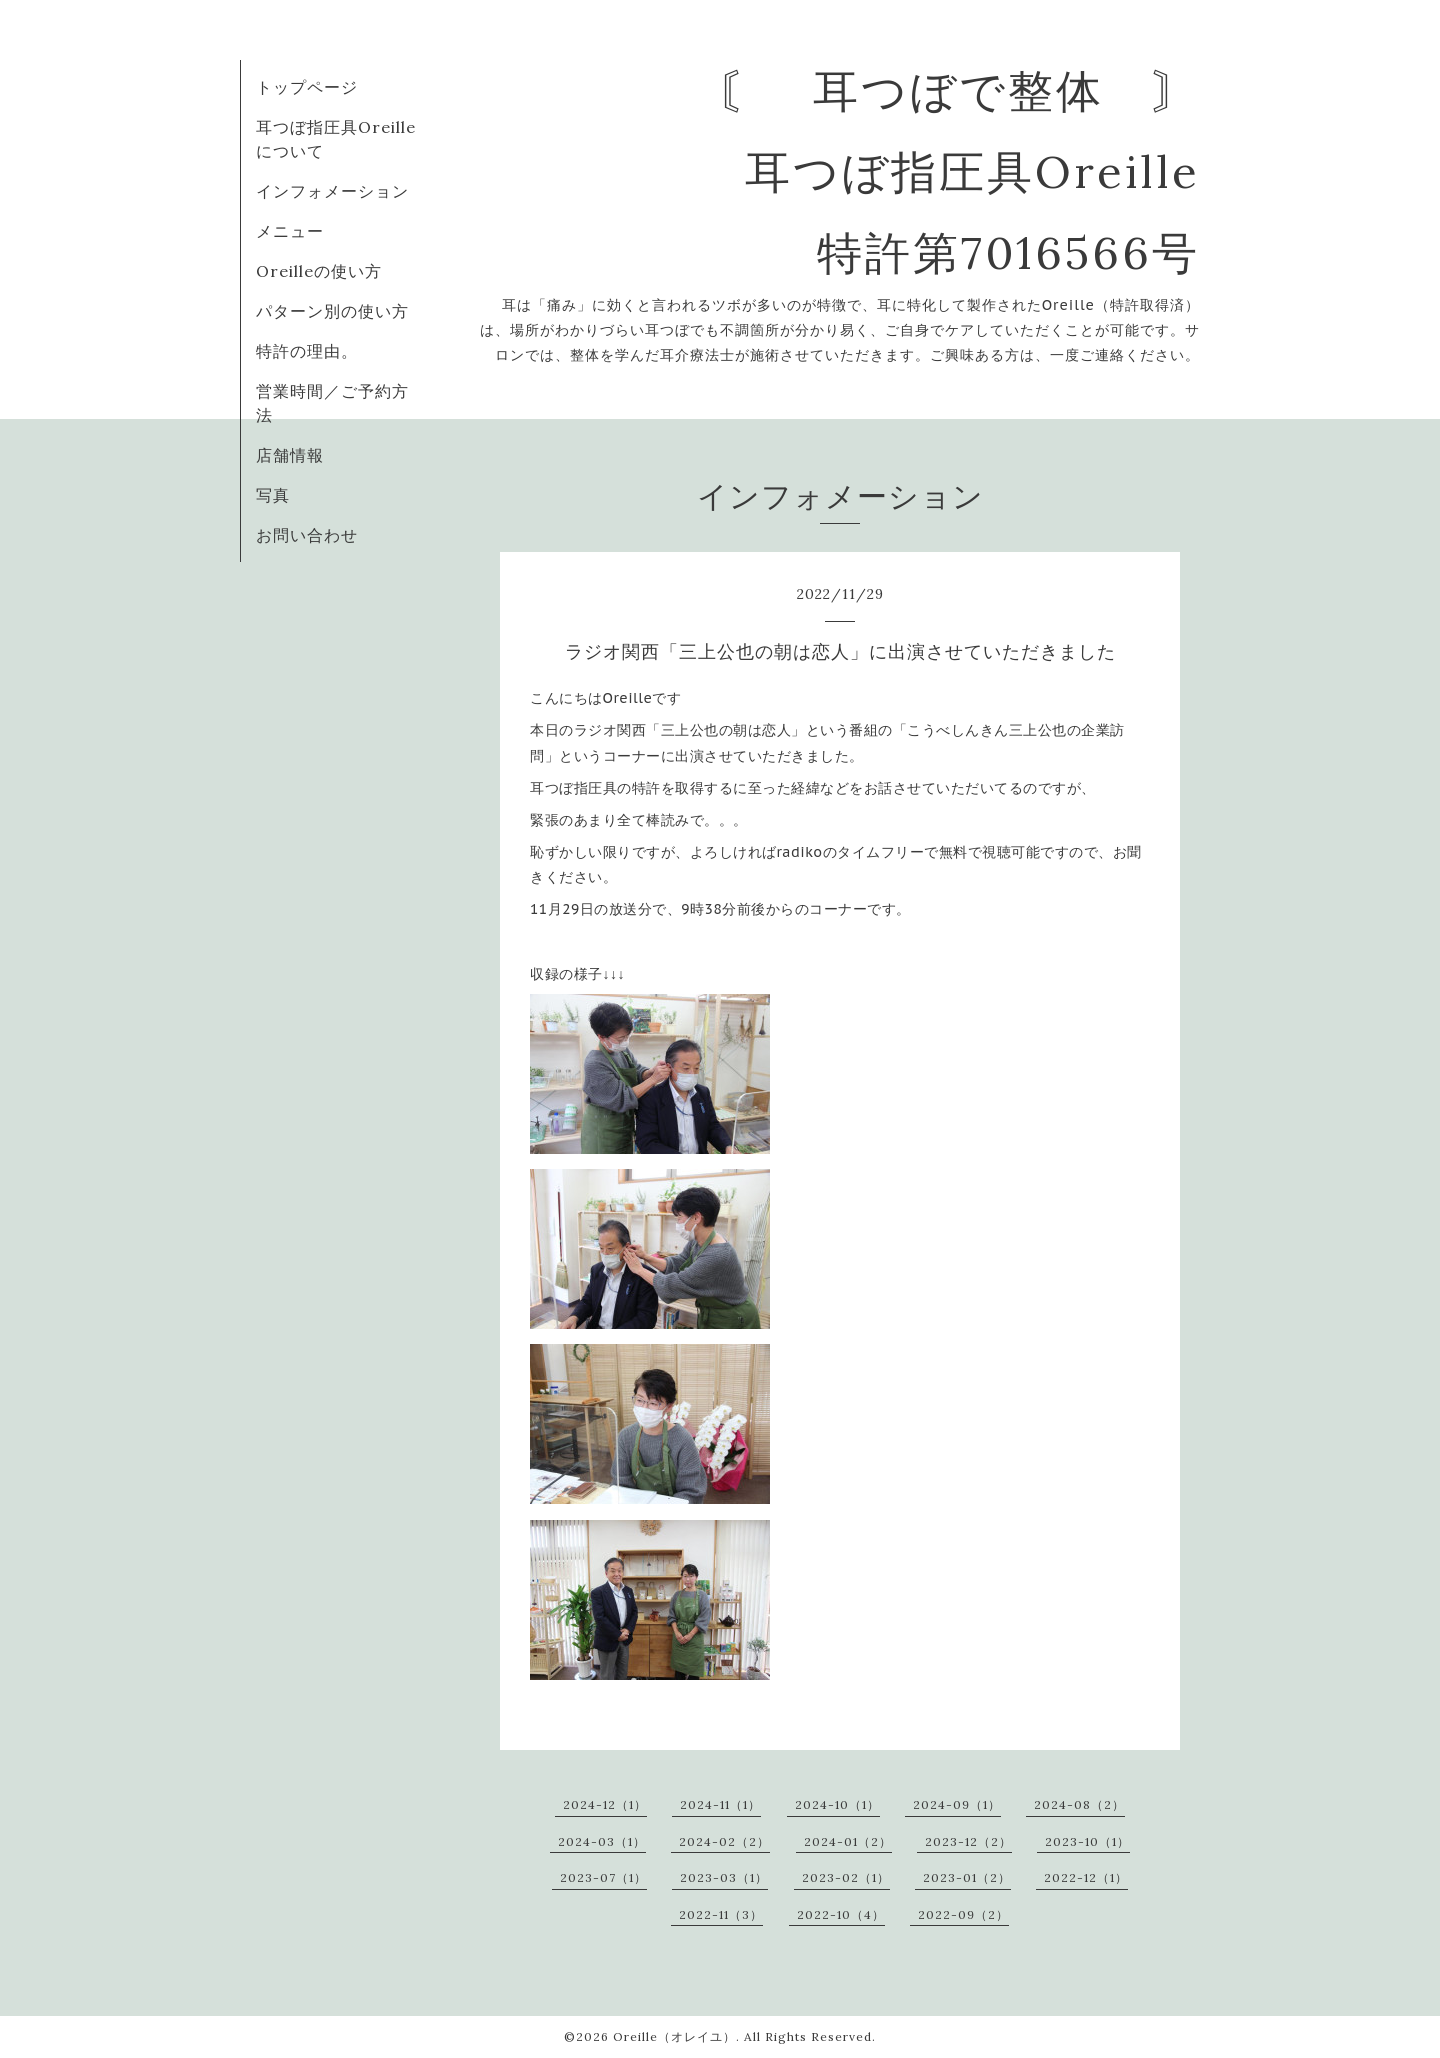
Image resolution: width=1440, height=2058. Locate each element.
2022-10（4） (841, 1914)
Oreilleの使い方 (319, 271)
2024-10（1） (837, 1804)
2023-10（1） (1087, 1841)
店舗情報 (290, 455)
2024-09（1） (957, 1804)
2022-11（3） (721, 1914)
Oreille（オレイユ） (674, 2036)
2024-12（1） (605, 1804)
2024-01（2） (848, 1841)
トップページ (307, 87)
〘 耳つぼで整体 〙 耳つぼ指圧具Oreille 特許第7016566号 (958, 171)
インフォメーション (332, 191)
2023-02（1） (846, 1877)
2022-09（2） (963, 1914)
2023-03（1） (724, 1877)
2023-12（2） (968, 1841)
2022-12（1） (1086, 1877)
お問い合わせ (307, 535)
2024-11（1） (720, 1804)
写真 (273, 495)
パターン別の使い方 (332, 311)
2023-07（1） (603, 1877)
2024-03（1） (602, 1841)
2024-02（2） (724, 1841)
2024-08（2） (1079, 1804)
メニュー (290, 231)
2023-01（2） (967, 1877)
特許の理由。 (307, 351)
